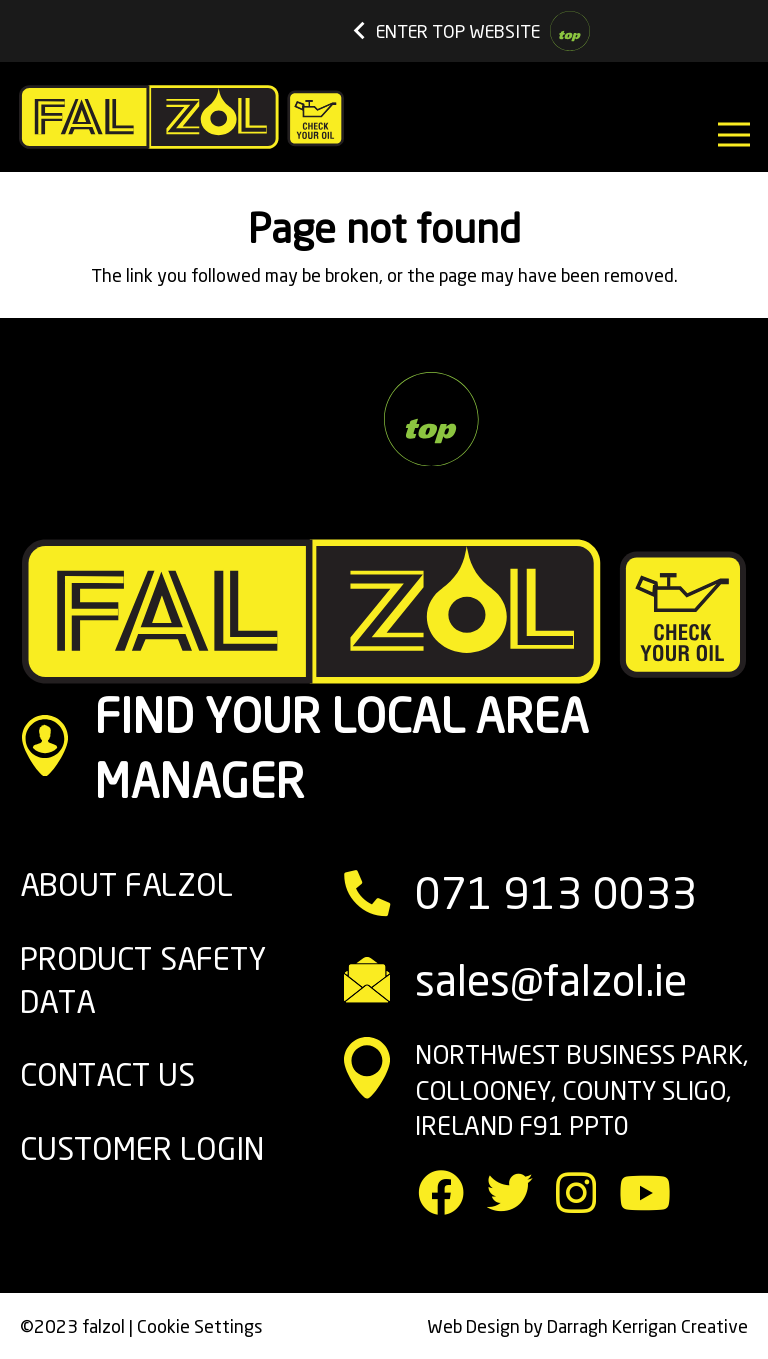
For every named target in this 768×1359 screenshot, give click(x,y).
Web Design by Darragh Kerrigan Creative (587, 1326)
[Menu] (734, 135)
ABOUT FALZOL (126, 884)
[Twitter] (510, 1193)
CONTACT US (107, 1074)
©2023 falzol (72, 1326)
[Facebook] (441, 1193)
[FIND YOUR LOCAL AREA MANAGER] (57, 749)
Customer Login (142, 1148)
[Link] (181, 117)
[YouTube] (645, 1193)
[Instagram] (576, 1193)
